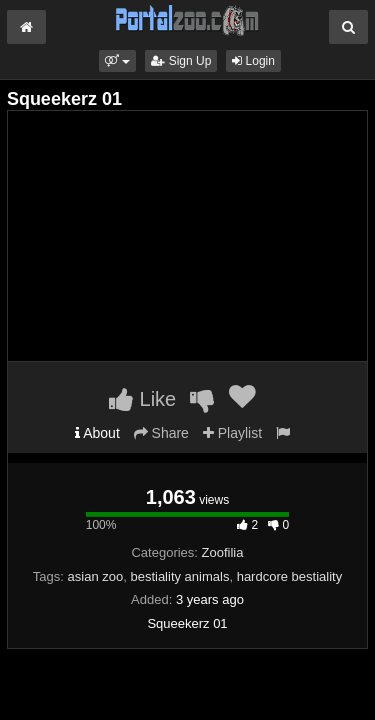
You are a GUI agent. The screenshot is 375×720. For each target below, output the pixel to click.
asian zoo (96, 576)
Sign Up (181, 61)
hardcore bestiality (290, 576)
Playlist (232, 433)
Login (253, 61)
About (97, 433)
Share (161, 433)
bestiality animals (179, 576)
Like (142, 399)
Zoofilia (223, 552)
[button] (117, 61)
